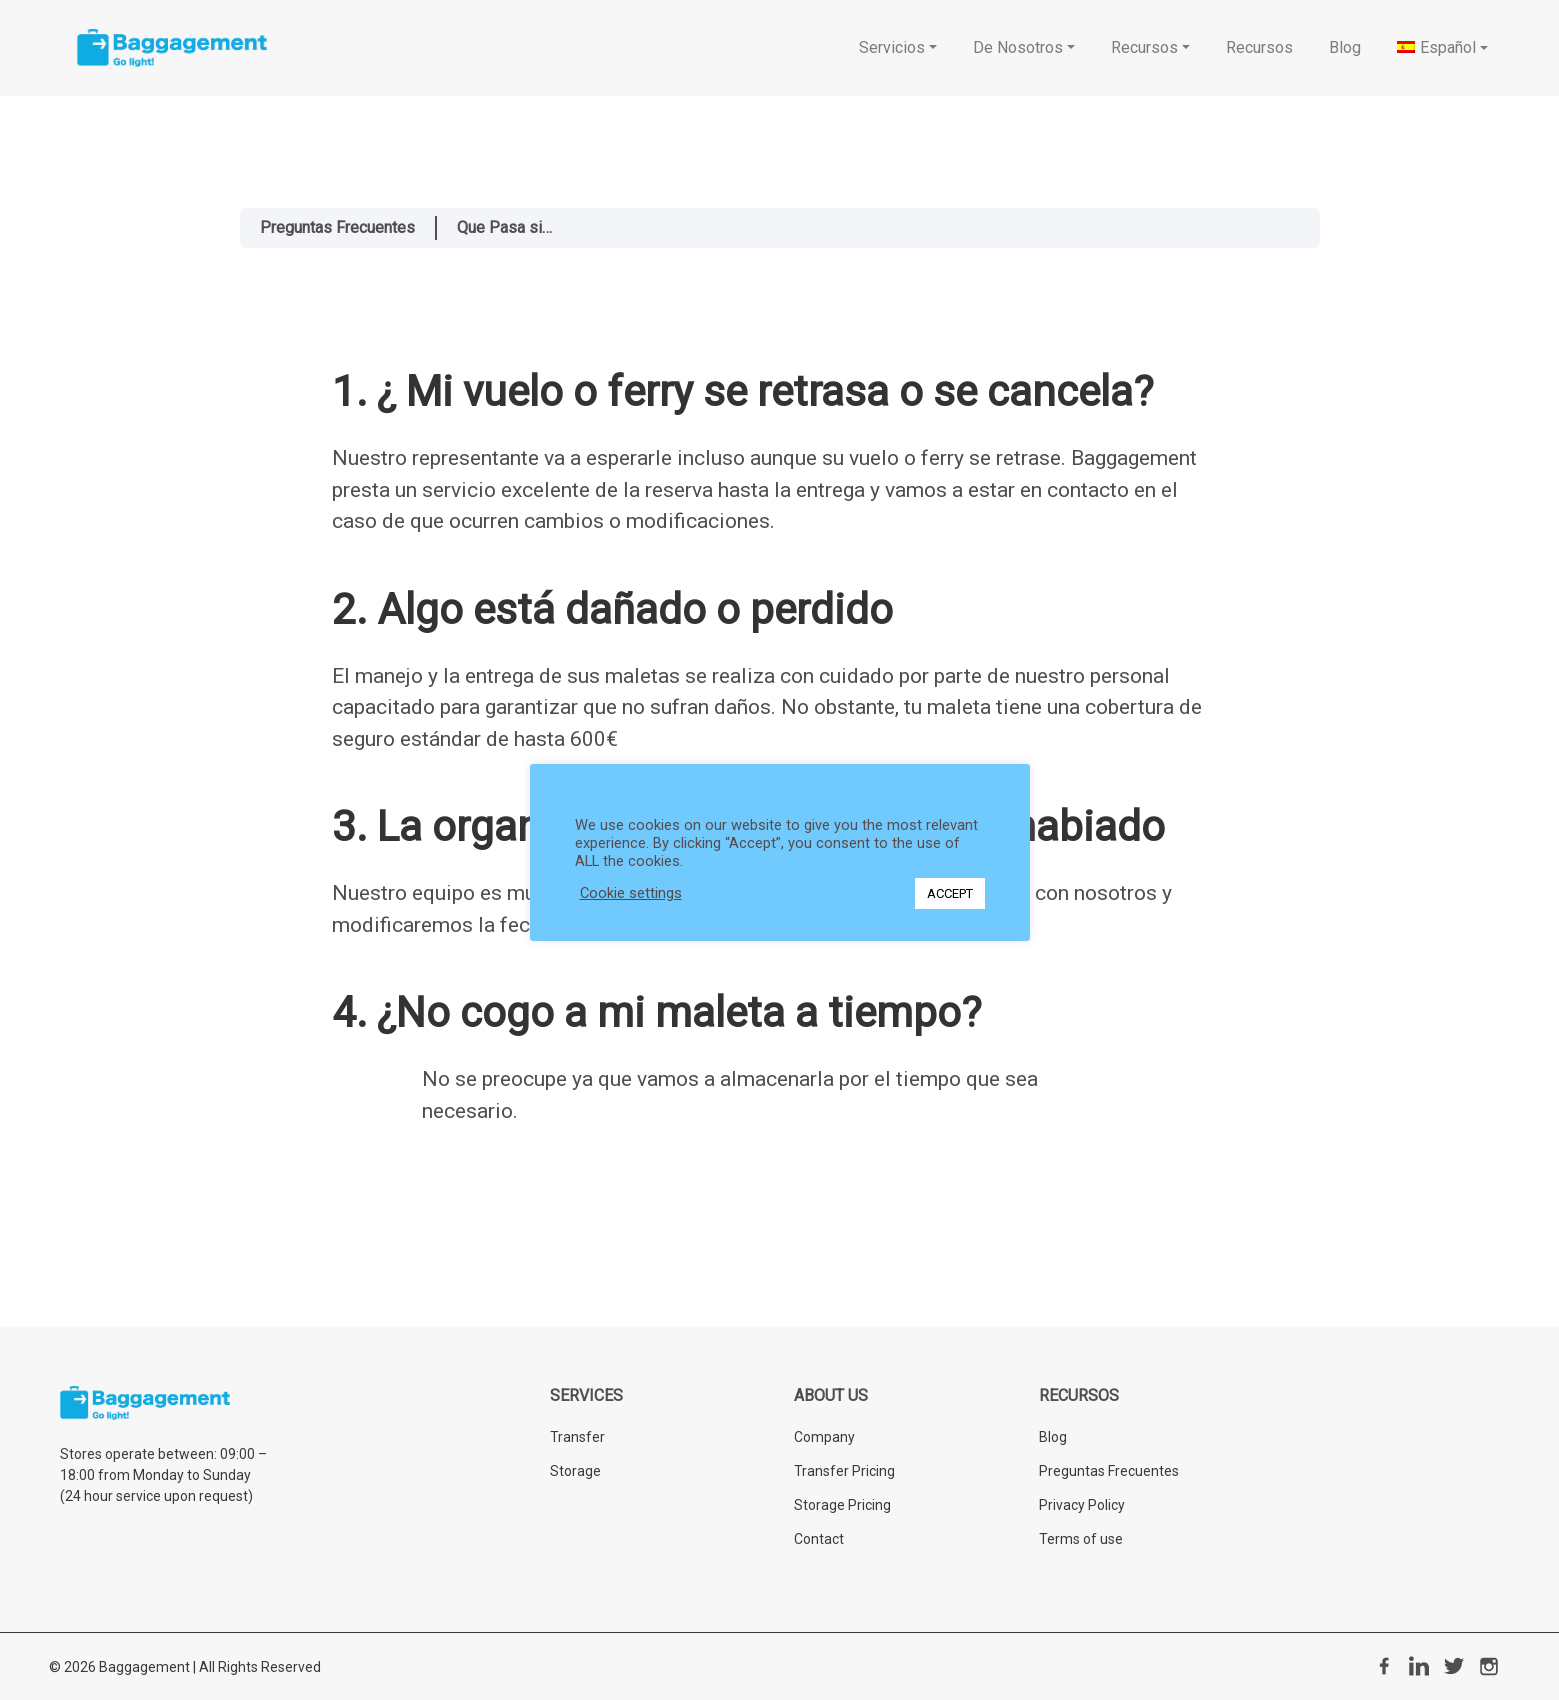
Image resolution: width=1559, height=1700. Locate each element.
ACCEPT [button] (950, 893)
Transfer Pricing (844, 1471)
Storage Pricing (842, 1505)
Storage (575, 1471)
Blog (1053, 1437)
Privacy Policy (1082, 1505)
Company (824, 1437)
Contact (819, 1539)
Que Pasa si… (504, 227)
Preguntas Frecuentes (337, 227)
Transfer (577, 1437)
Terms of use (1081, 1539)
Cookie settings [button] (631, 893)
